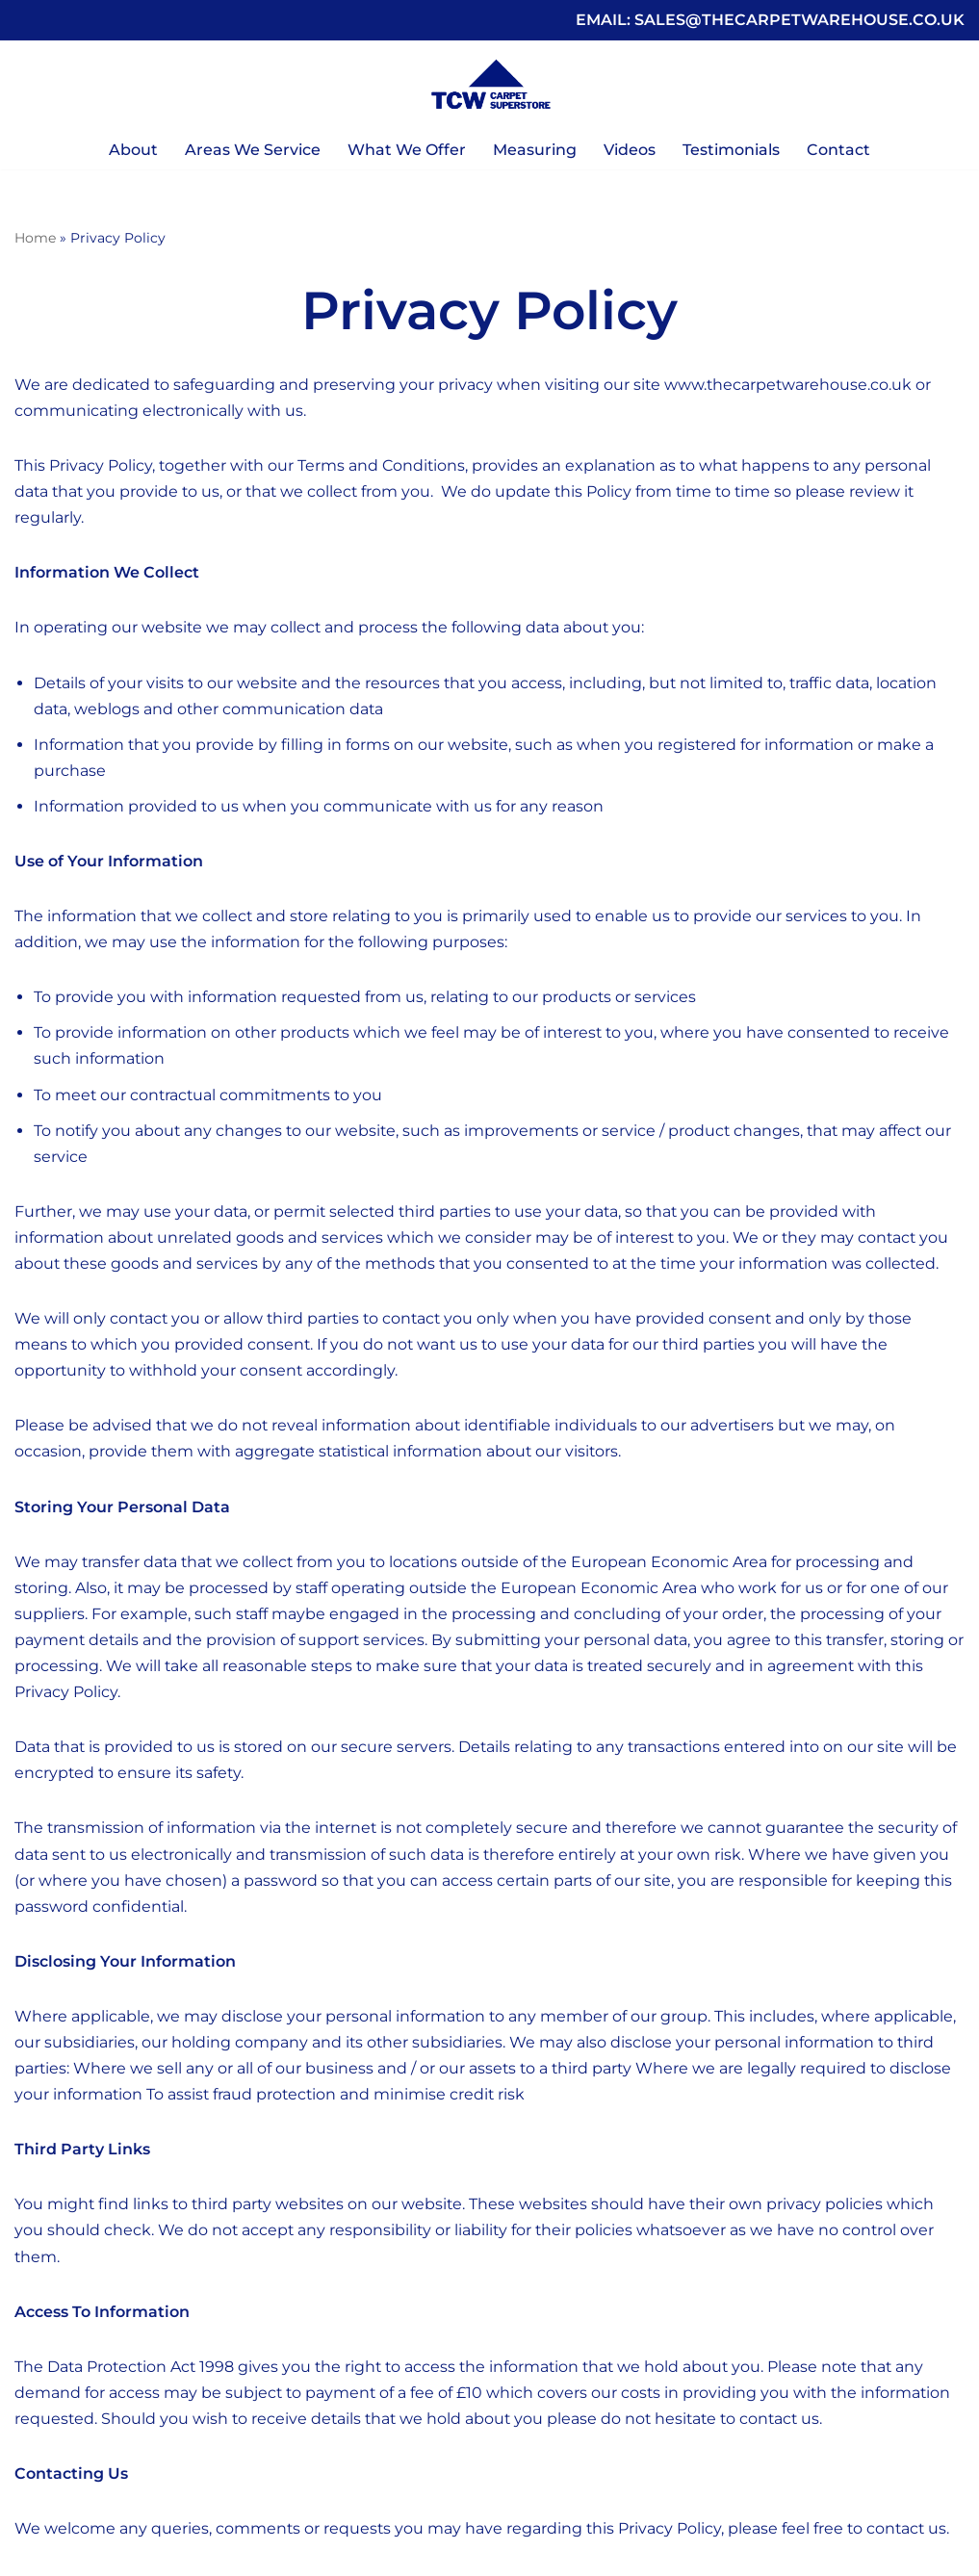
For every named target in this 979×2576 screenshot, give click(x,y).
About (133, 150)
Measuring (535, 150)
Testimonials (731, 150)
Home (35, 237)
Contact (838, 150)
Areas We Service (253, 150)
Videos (630, 150)
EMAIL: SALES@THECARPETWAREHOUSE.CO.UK (770, 20)
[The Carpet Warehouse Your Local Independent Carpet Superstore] (490, 85)
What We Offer (407, 150)
